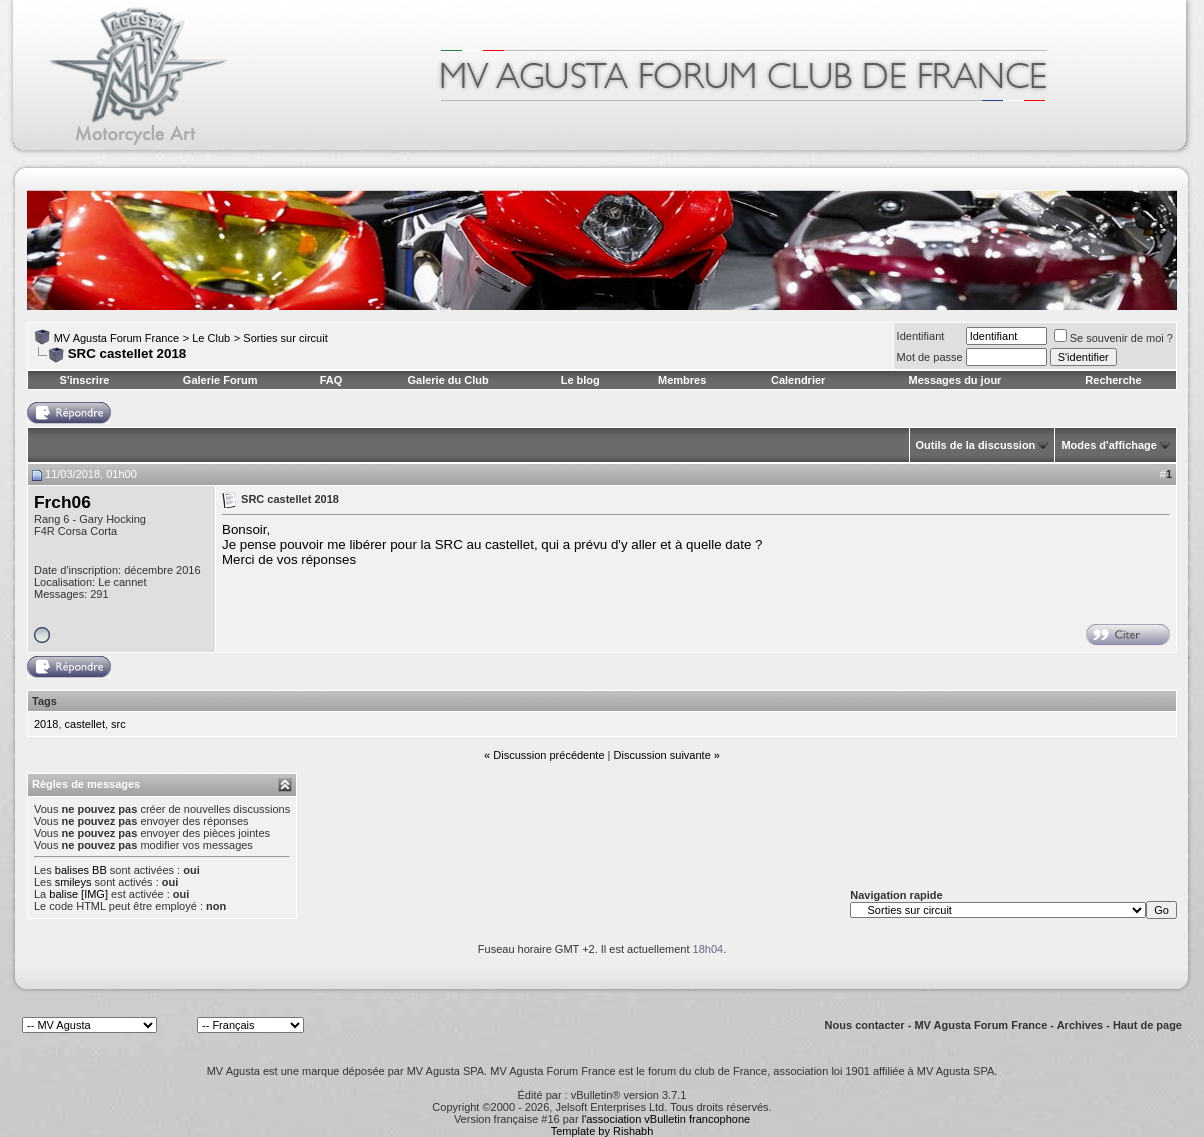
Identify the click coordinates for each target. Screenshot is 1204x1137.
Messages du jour (954, 380)
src (118, 724)
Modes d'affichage (1109, 445)
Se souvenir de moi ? (1113, 338)
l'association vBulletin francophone (666, 1119)
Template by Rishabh (602, 1131)
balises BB (81, 870)
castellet (85, 724)
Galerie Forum (220, 380)
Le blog (580, 380)
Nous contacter (865, 1025)
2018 (46, 724)
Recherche (1113, 380)
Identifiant (921, 336)
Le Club (211, 338)
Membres (682, 380)
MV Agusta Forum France (116, 338)
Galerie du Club (447, 380)
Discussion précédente (548, 755)
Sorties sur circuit (285, 338)
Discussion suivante (662, 755)
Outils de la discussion (976, 445)
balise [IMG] (78, 894)
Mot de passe (930, 357)
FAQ (331, 380)
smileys (73, 882)
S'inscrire (85, 380)
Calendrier (798, 380)
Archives (1080, 1025)
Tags (44, 701)
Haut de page (1147, 1025)
